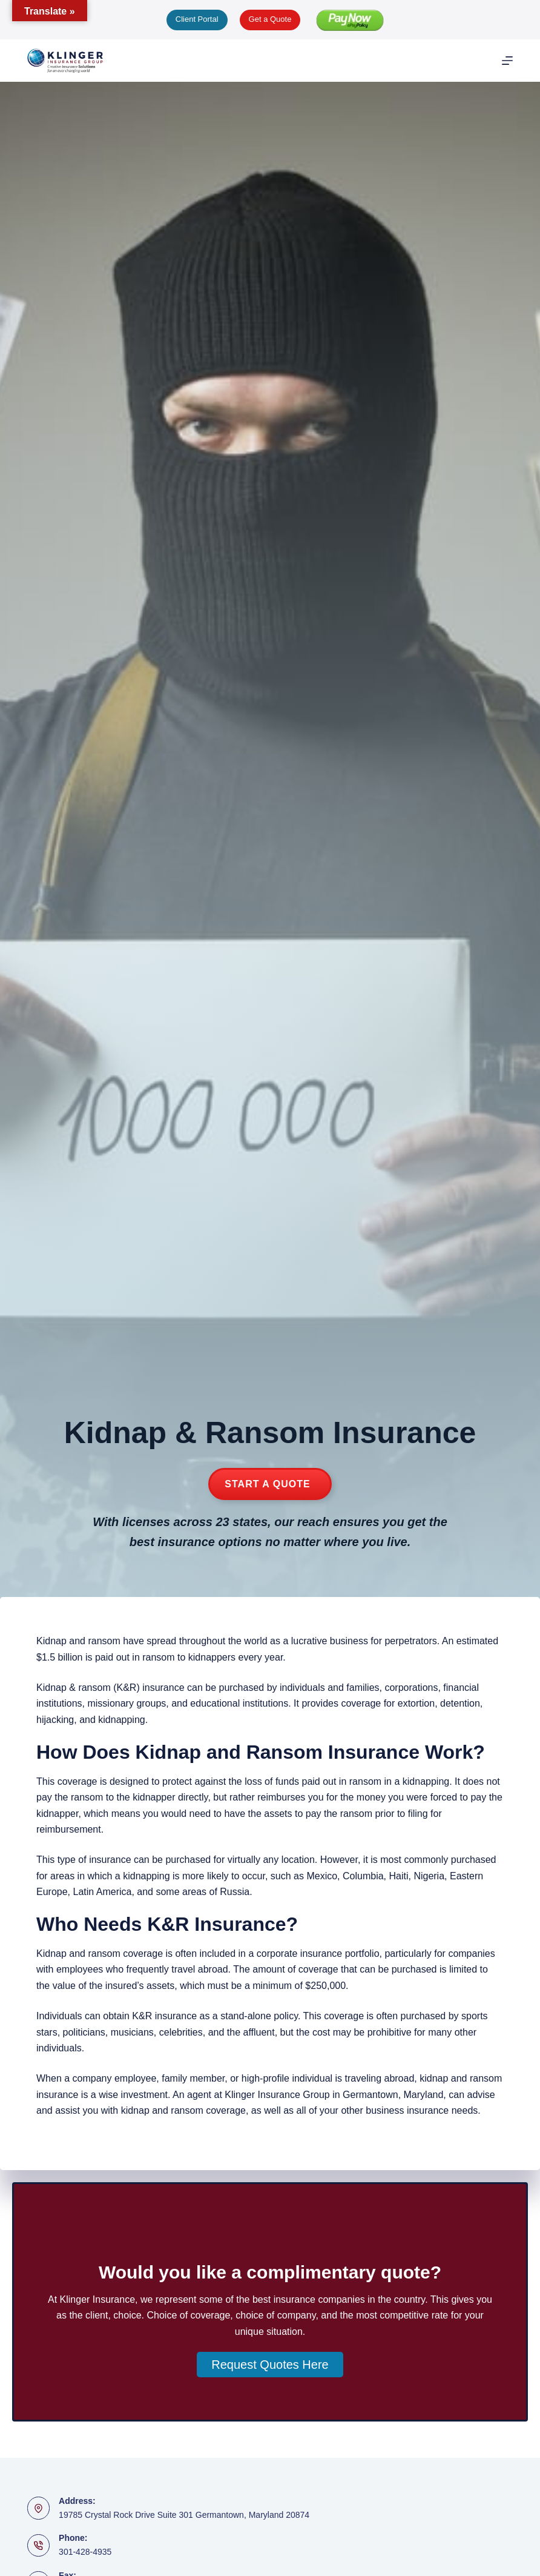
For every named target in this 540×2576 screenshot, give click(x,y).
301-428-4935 (85, 2552)
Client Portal (197, 19)
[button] (270, 2364)
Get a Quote (270, 19)
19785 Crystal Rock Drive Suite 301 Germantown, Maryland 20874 (184, 2515)
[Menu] (507, 60)
